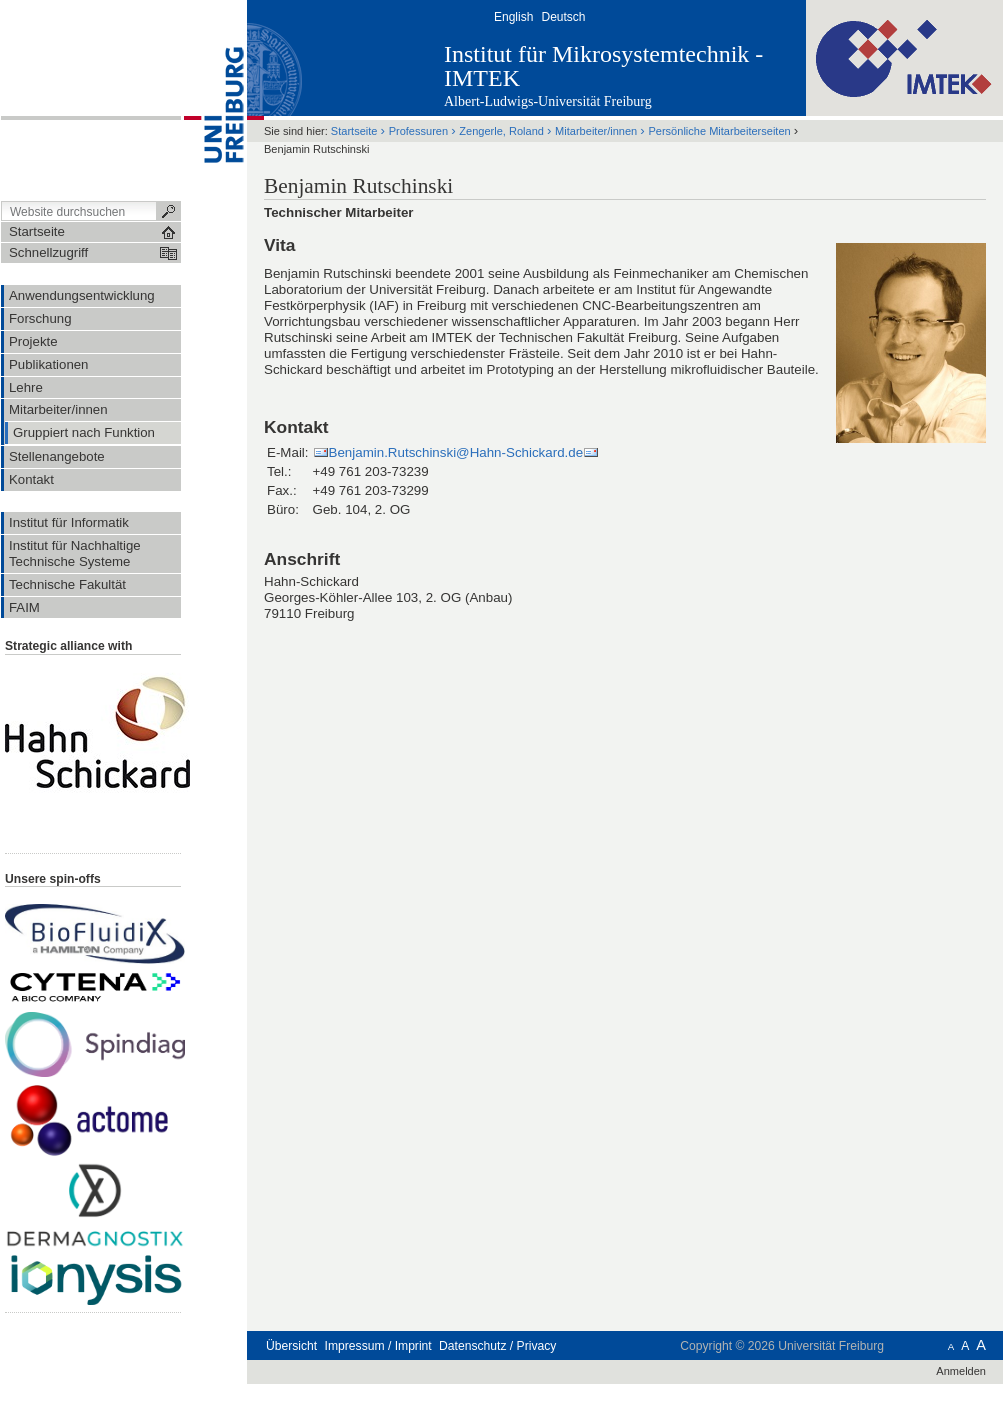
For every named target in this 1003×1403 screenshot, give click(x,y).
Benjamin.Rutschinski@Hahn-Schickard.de (456, 452)
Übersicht (291, 1346)
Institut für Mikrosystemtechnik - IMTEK (603, 66)
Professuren (418, 131)
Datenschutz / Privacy (497, 1346)
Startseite (354, 131)
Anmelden (961, 1371)
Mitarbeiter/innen (596, 131)
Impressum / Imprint (378, 1346)
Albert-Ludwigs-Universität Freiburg (548, 101)
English (513, 17)
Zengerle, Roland (501, 131)
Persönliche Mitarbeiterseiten (719, 131)
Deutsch (563, 17)
